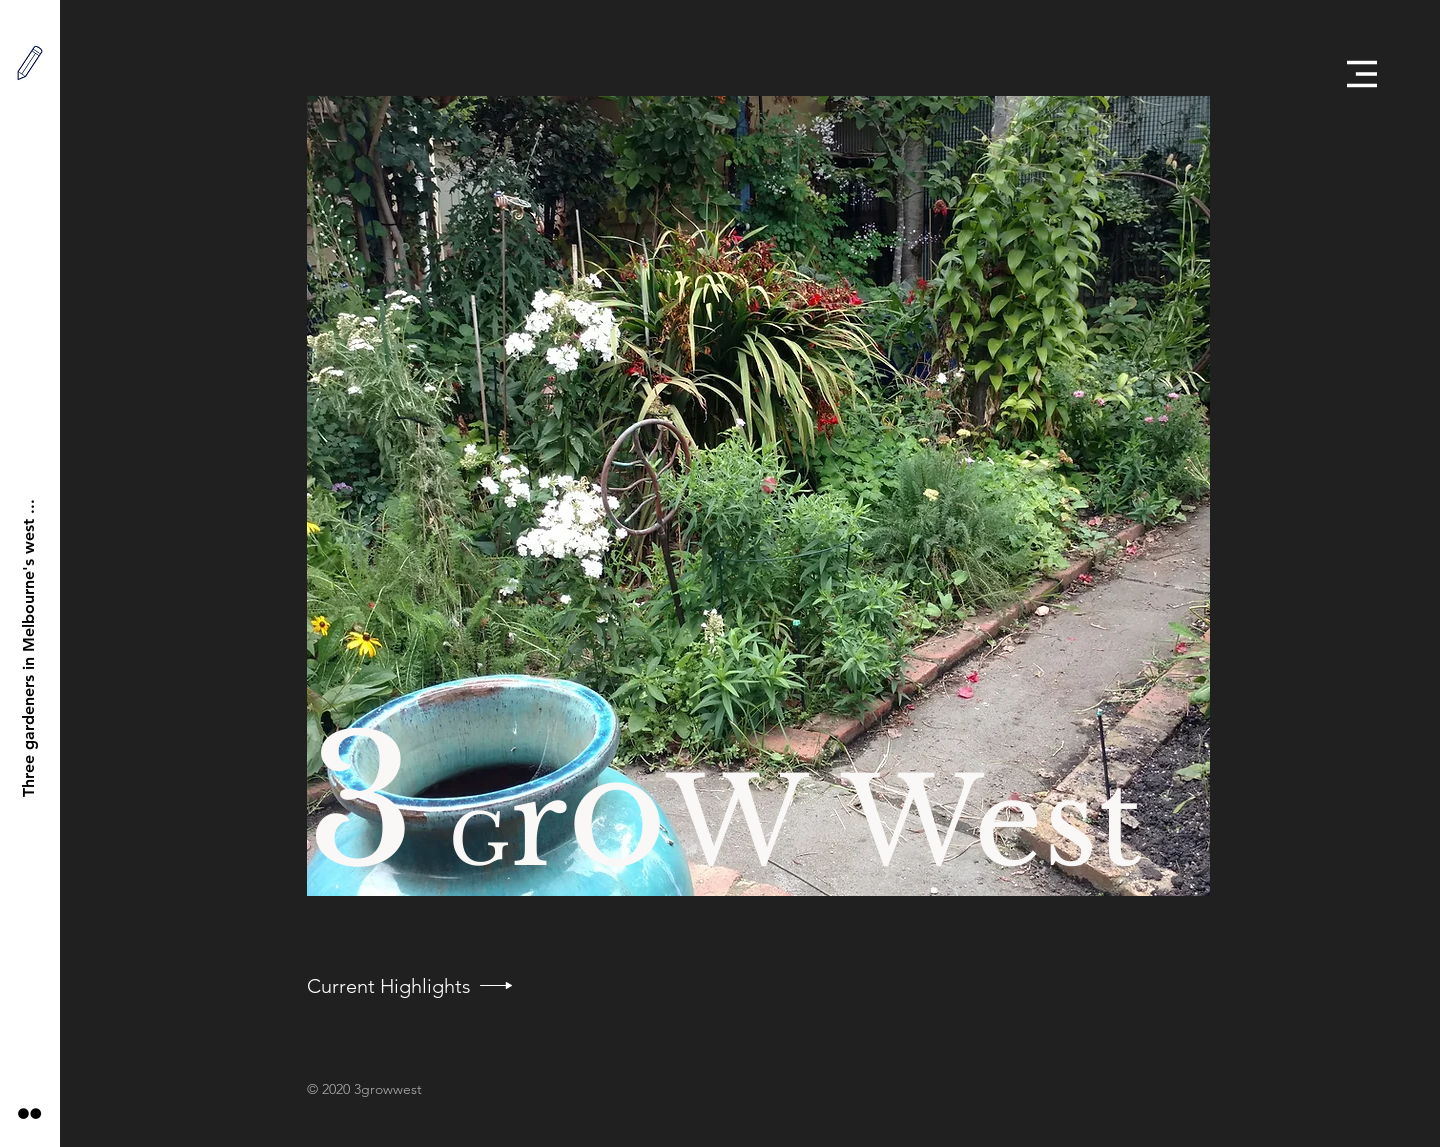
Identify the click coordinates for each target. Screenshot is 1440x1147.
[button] (1362, 74)
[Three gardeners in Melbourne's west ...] (29, 647)
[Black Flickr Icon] (29, 1113)
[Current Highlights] (389, 986)
